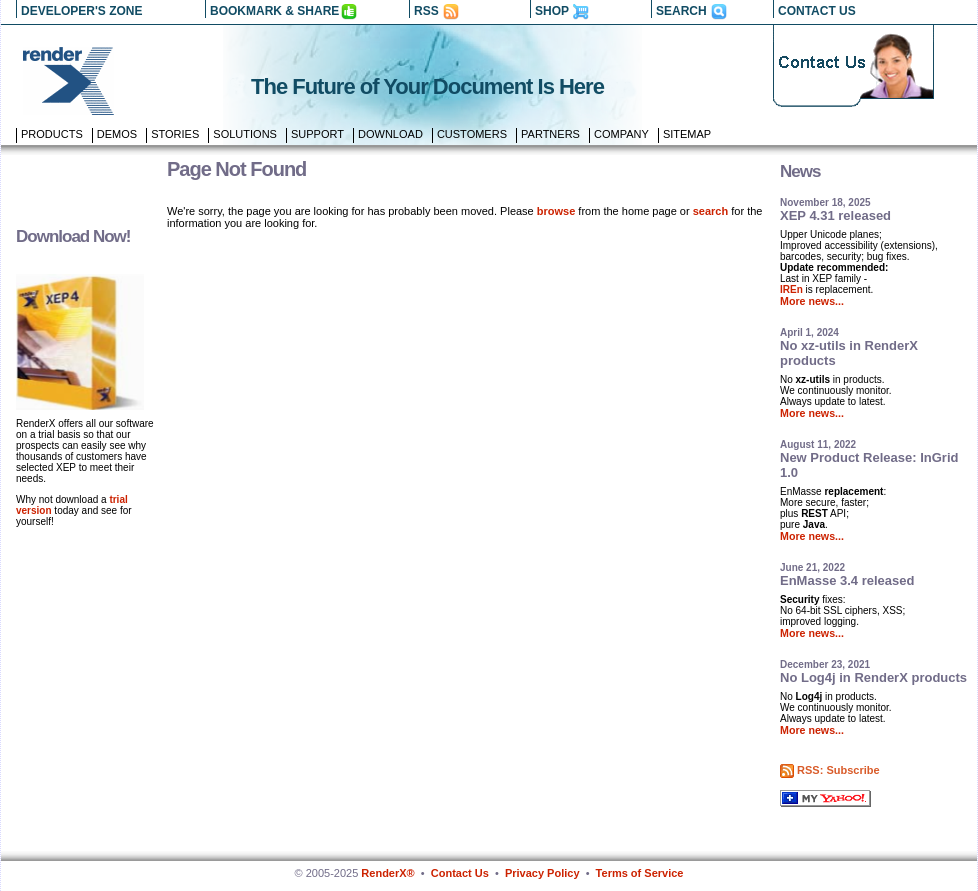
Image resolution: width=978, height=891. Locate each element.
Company (621, 134)
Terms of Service (640, 873)
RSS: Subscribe (838, 770)
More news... (812, 301)
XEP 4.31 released (835, 215)
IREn (791, 289)
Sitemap (687, 134)
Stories (175, 134)
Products (52, 134)
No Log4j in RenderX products (873, 677)
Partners (550, 134)
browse (556, 211)
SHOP (552, 11)
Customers (472, 134)
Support (317, 134)
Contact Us (460, 873)
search (710, 211)
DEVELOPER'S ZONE (82, 11)
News (800, 171)
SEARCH (681, 11)
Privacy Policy (542, 873)
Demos (117, 134)
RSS (426, 11)
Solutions (245, 134)
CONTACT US (817, 11)
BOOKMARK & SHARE (274, 11)
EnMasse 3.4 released (847, 580)
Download (390, 134)
